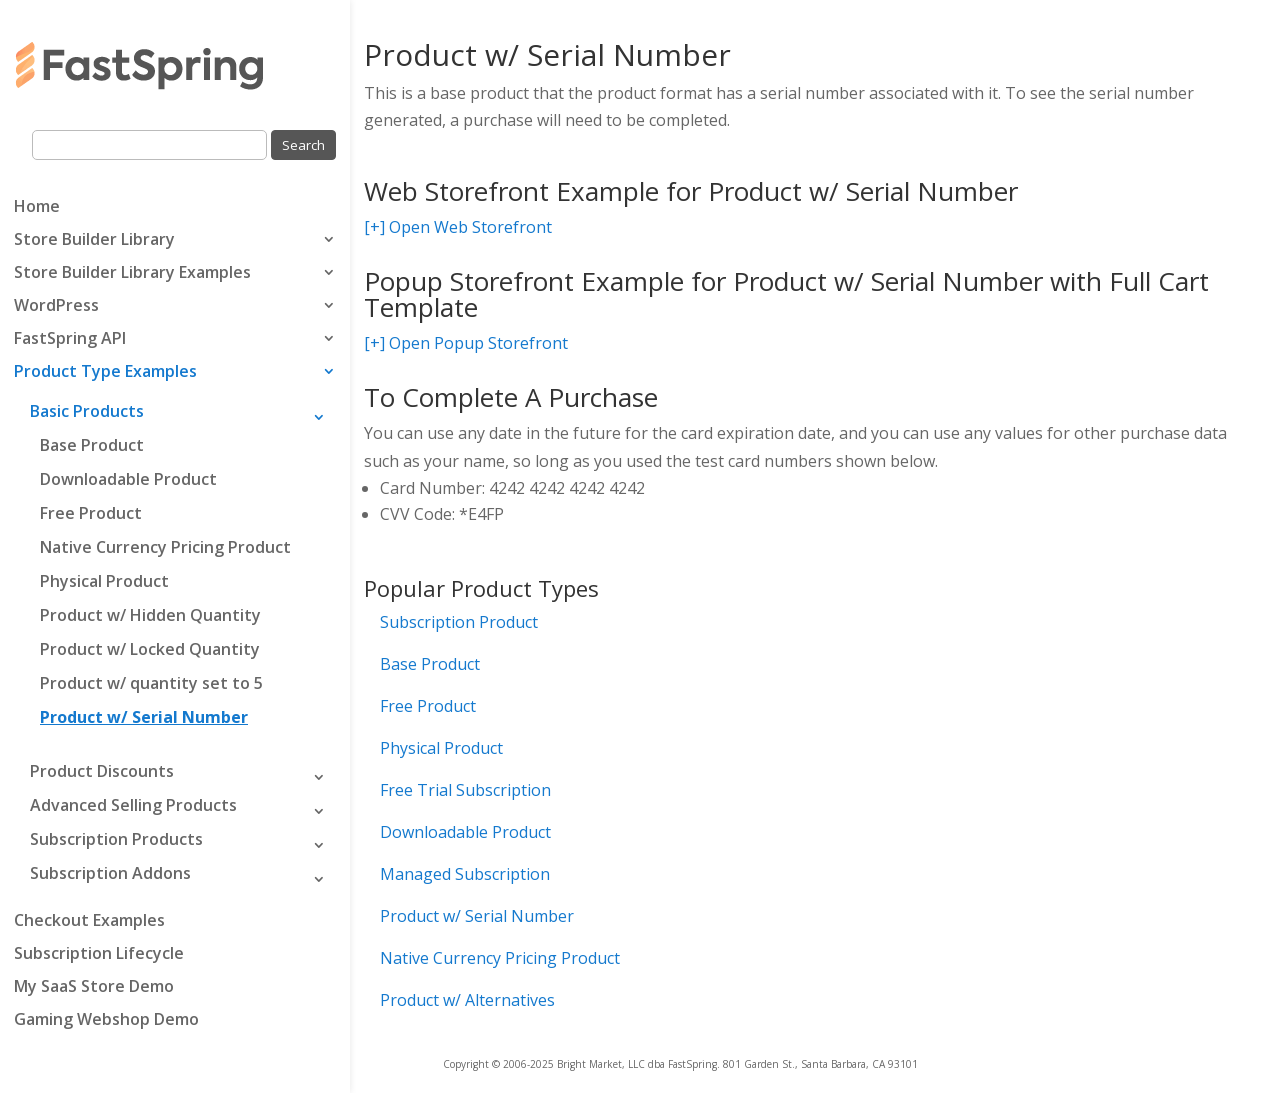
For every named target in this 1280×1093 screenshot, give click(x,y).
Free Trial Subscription (465, 790)
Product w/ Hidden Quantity (150, 615)
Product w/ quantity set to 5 (151, 683)
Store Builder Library (94, 241)
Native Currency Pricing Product (165, 547)
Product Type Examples (105, 373)
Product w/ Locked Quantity (150, 649)
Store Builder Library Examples (132, 274)
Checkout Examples (89, 922)
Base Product (92, 445)
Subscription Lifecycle (99, 955)
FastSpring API (70, 340)
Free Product (91, 513)
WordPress (56, 307)
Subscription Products (116, 839)
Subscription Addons (110, 873)
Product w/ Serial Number (144, 717)
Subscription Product (459, 622)
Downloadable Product (128, 479)
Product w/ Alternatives (467, 1000)
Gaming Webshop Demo (106, 1021)
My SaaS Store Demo (94, 988)
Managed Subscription (465, 874)
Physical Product (104, 581)
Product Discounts (102, 771)
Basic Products (87, 411)
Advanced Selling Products (133, 805)
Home (37, 208)
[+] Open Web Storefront (458, 227)
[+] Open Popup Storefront (466, 343)
